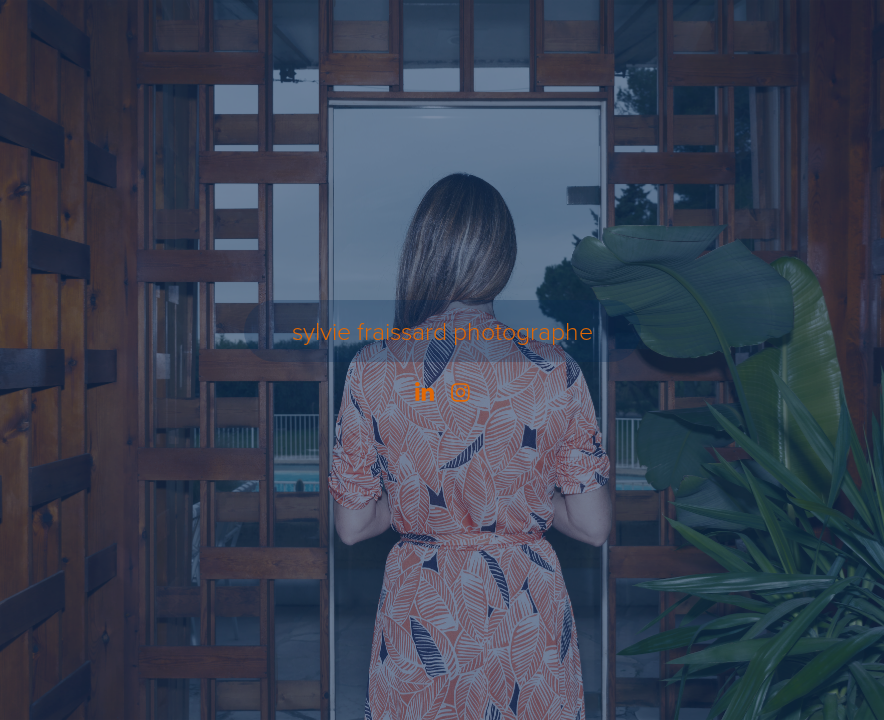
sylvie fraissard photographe (442, 330)
